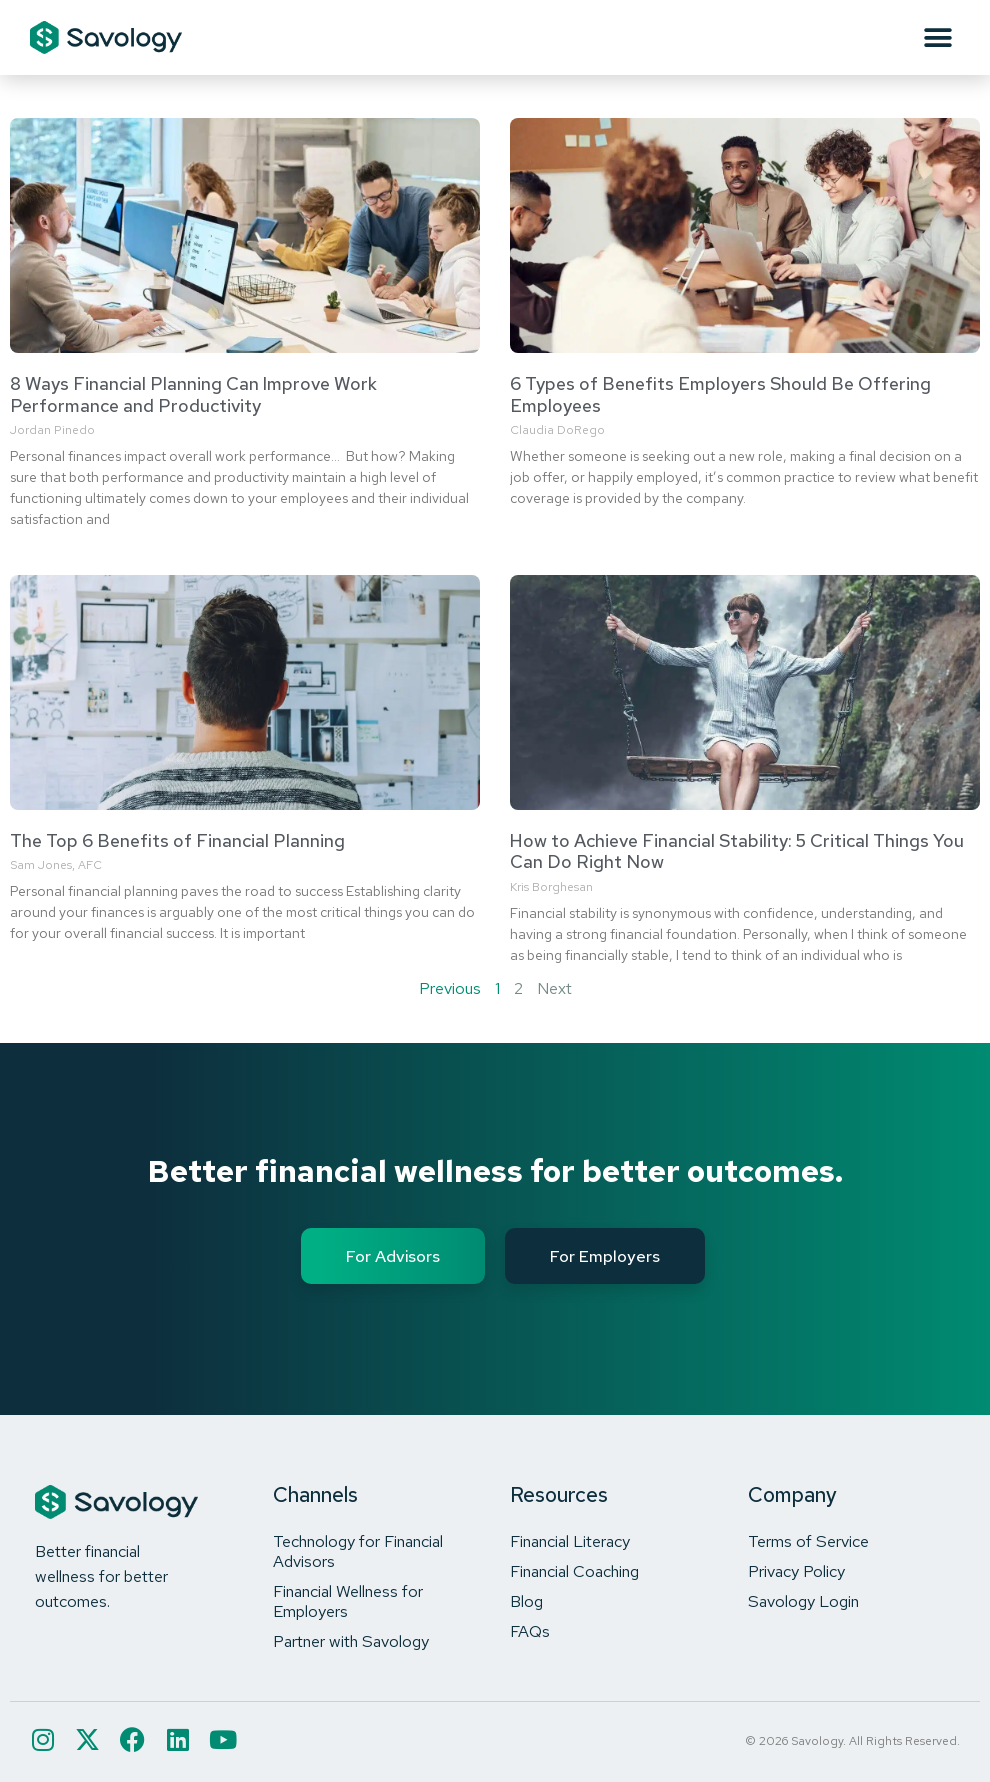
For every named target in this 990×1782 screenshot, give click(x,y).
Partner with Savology (351, 1641)
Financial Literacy (570, 1541)
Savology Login (803, 1601)
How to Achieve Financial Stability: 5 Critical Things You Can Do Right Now (737, 851)
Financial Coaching (574, 1571)
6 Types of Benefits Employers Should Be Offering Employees (720, 394)
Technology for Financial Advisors (358, 1551)
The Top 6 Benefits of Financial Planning (177, 840)
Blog (526, 1601)
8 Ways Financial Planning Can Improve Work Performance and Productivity (193, 394)
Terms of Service (808, 1541)
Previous (450, 988)
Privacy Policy (796, 1571)
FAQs (530, 1631)
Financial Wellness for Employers (348, 1601)
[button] (937, 37)
